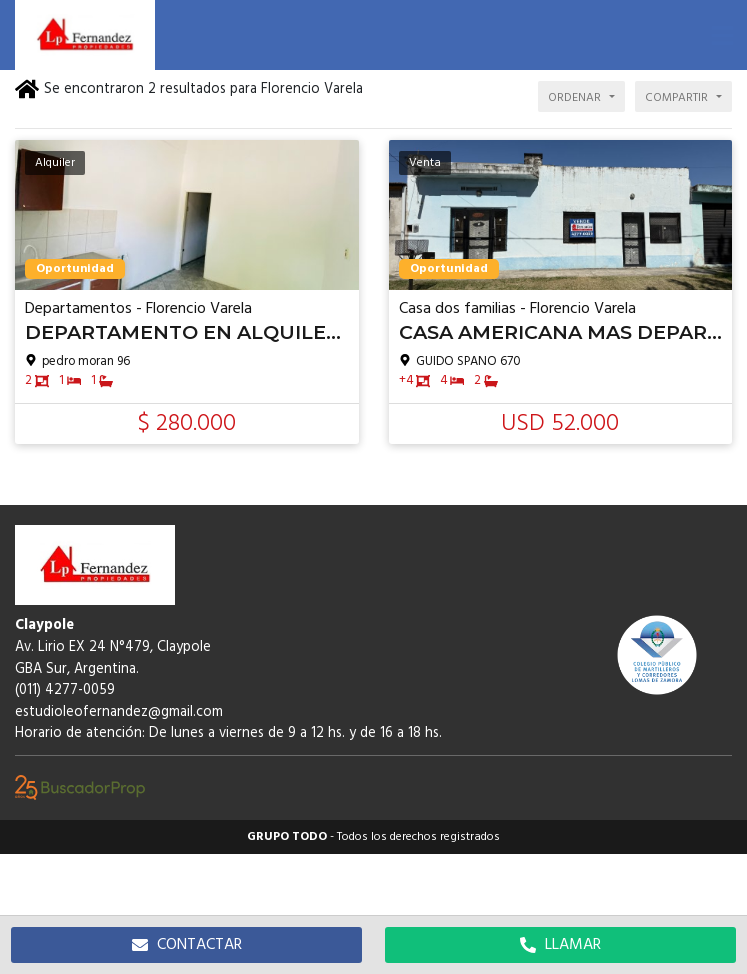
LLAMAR (560, 945)
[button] (722, 35)
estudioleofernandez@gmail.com (119, 712)
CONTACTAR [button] (187, 945)
